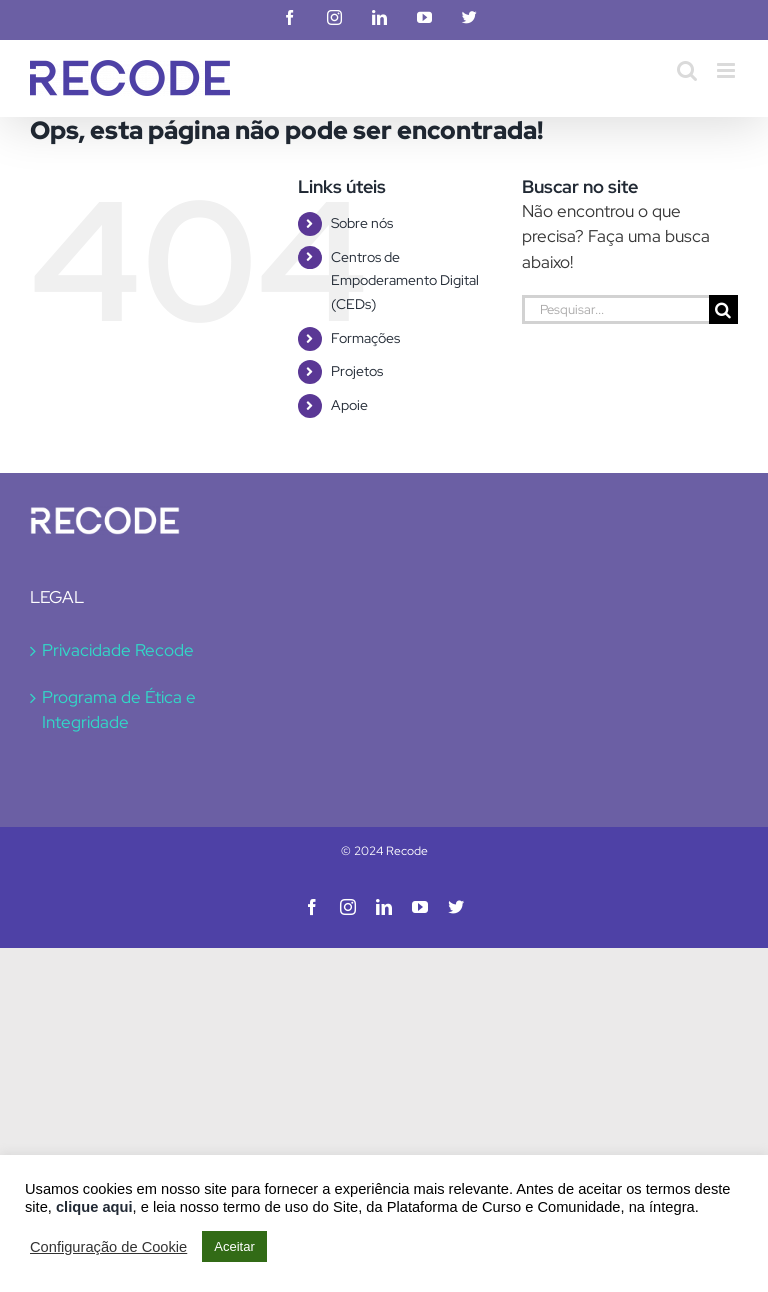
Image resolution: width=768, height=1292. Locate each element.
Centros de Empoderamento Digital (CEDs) (405, 281)
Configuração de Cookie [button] (108, 1247)
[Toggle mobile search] (687, 70)
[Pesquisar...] (615, 309)
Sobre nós (362, 223)
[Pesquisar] (723, 309)
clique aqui (94, 1207)
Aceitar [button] (234, 1246)
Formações (365, 338)
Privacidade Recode (118, 650)
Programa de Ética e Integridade (119, 710)
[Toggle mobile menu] (727, 70)
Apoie (349, 405)
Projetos (357, 371)
